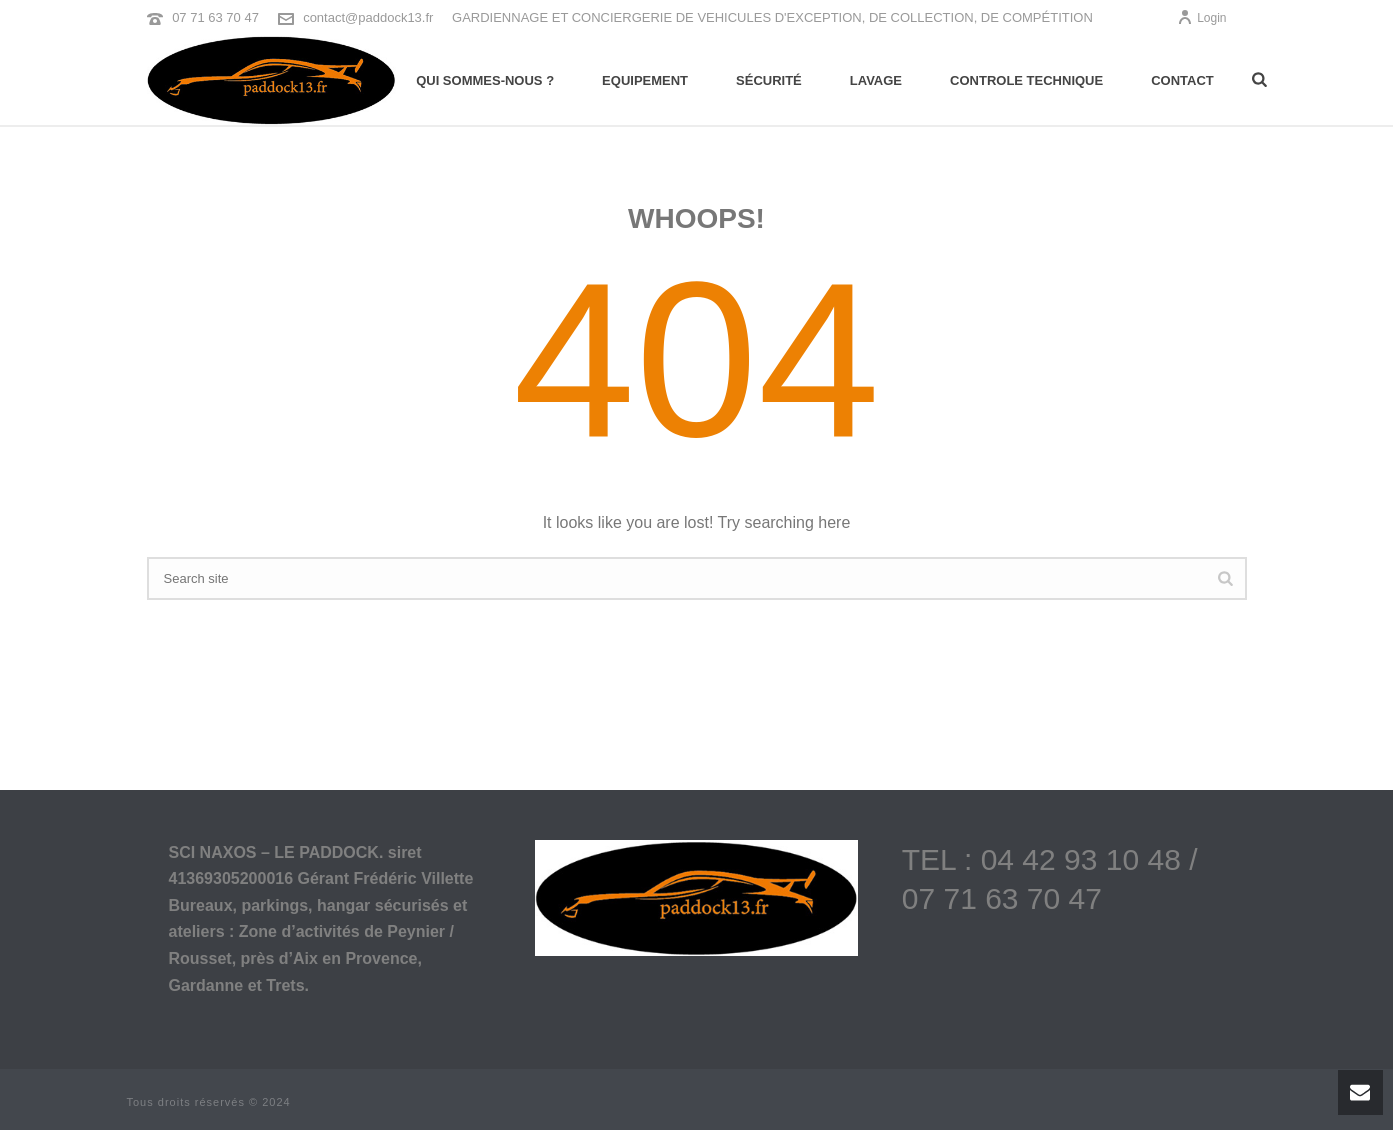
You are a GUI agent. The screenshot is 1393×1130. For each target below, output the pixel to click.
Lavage (876, 80)
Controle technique (1026, 80)
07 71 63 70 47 (215, 17)
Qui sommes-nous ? (485, 80)
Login (1201, 18)
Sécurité (769, 80)
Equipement (645, 80)
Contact (1182, 80)
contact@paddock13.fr (368, 17)
